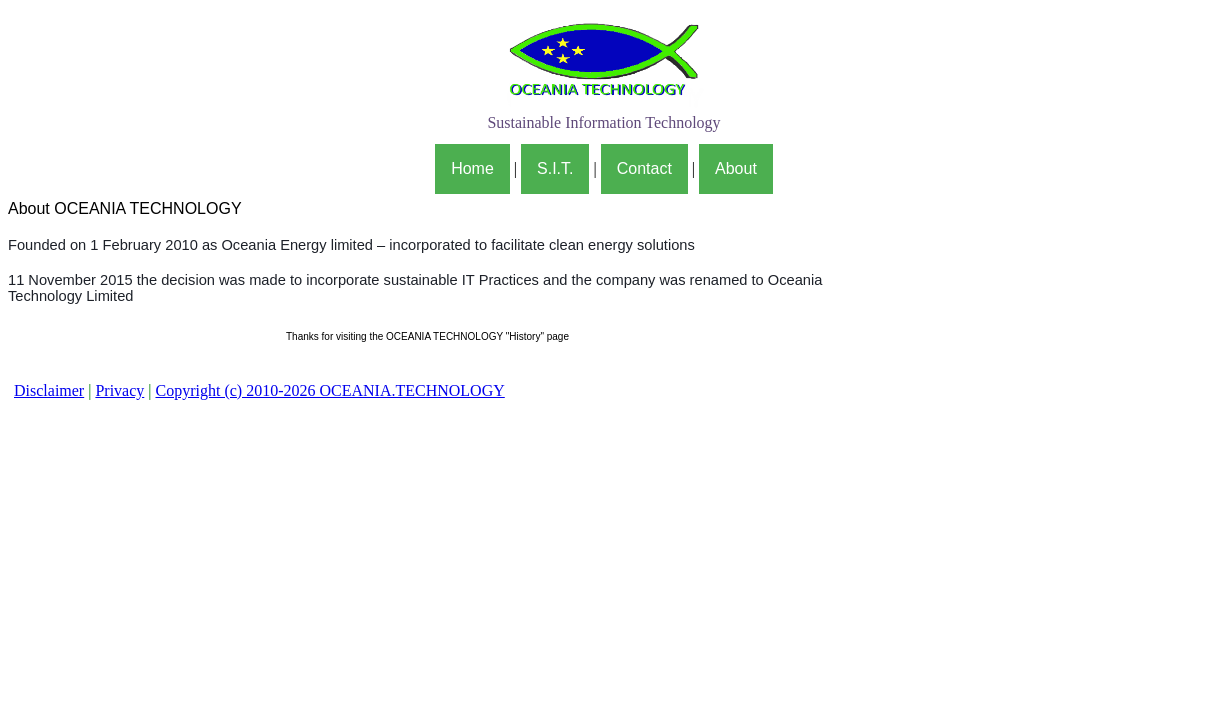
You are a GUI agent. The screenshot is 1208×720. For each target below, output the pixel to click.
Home (472, 168)
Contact (644, 168)
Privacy (119, 390)
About (736, 168)
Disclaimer (49, 390)
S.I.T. (555, 168)
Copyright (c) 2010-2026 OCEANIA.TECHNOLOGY (329, 390)
